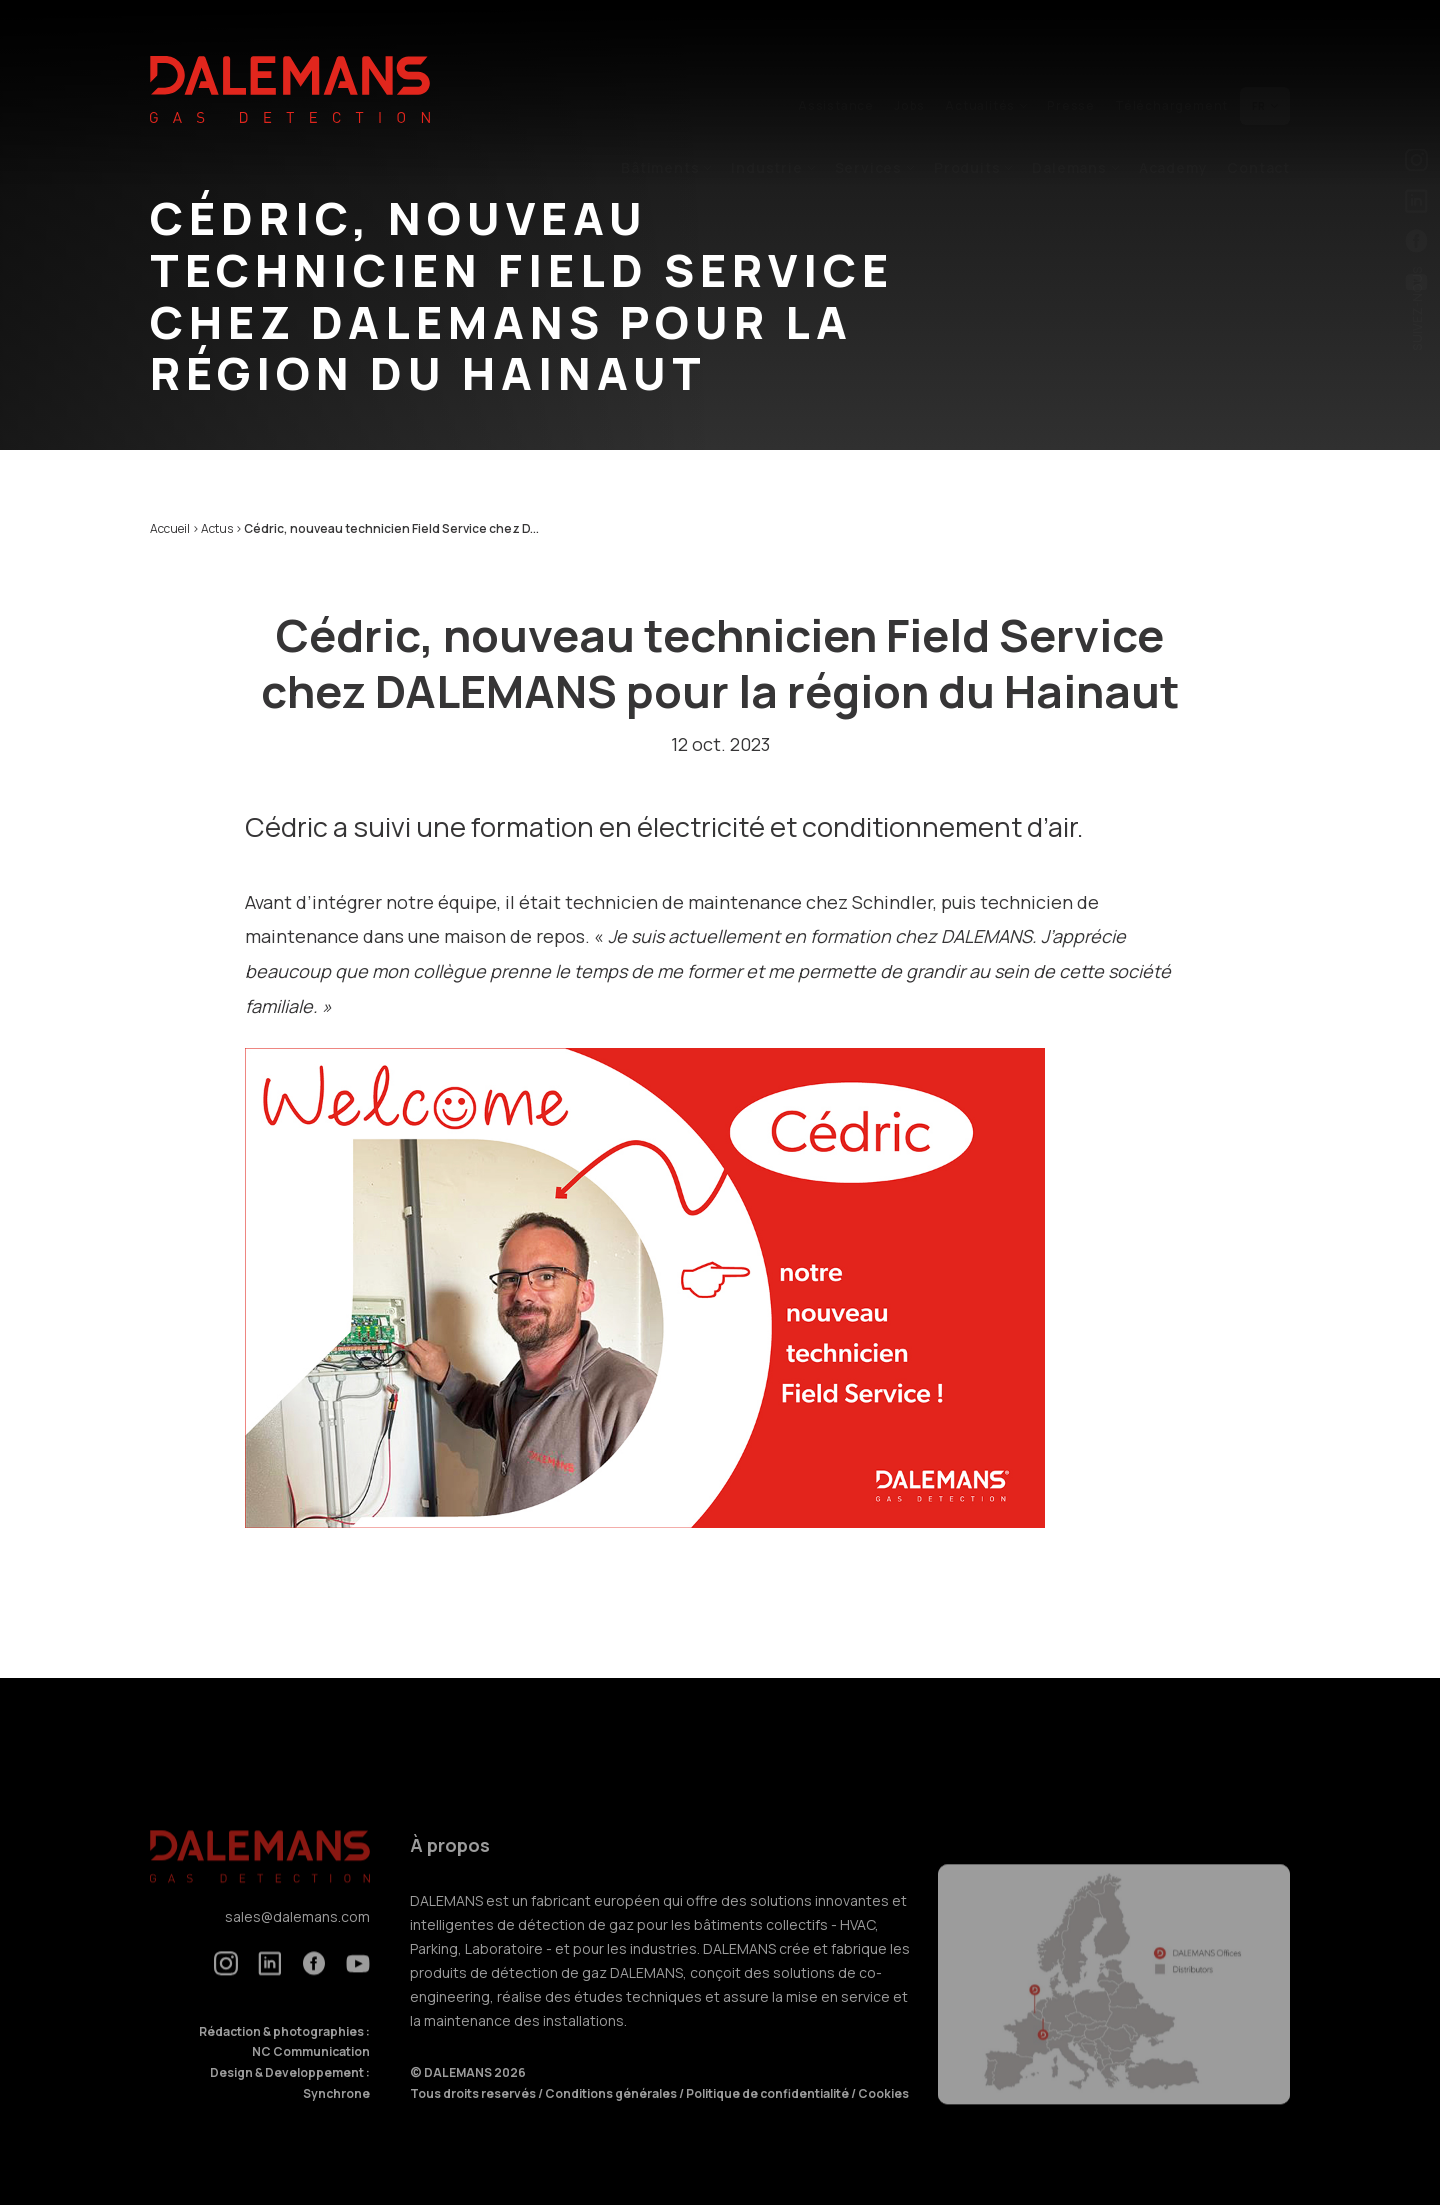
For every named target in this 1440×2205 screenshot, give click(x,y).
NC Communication (311, 2073)
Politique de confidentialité (768, 2114)
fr (1265, 57)
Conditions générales (612, 2114)
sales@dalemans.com (297, 1938)
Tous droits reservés (474, 2114)
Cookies (883, 2114)
